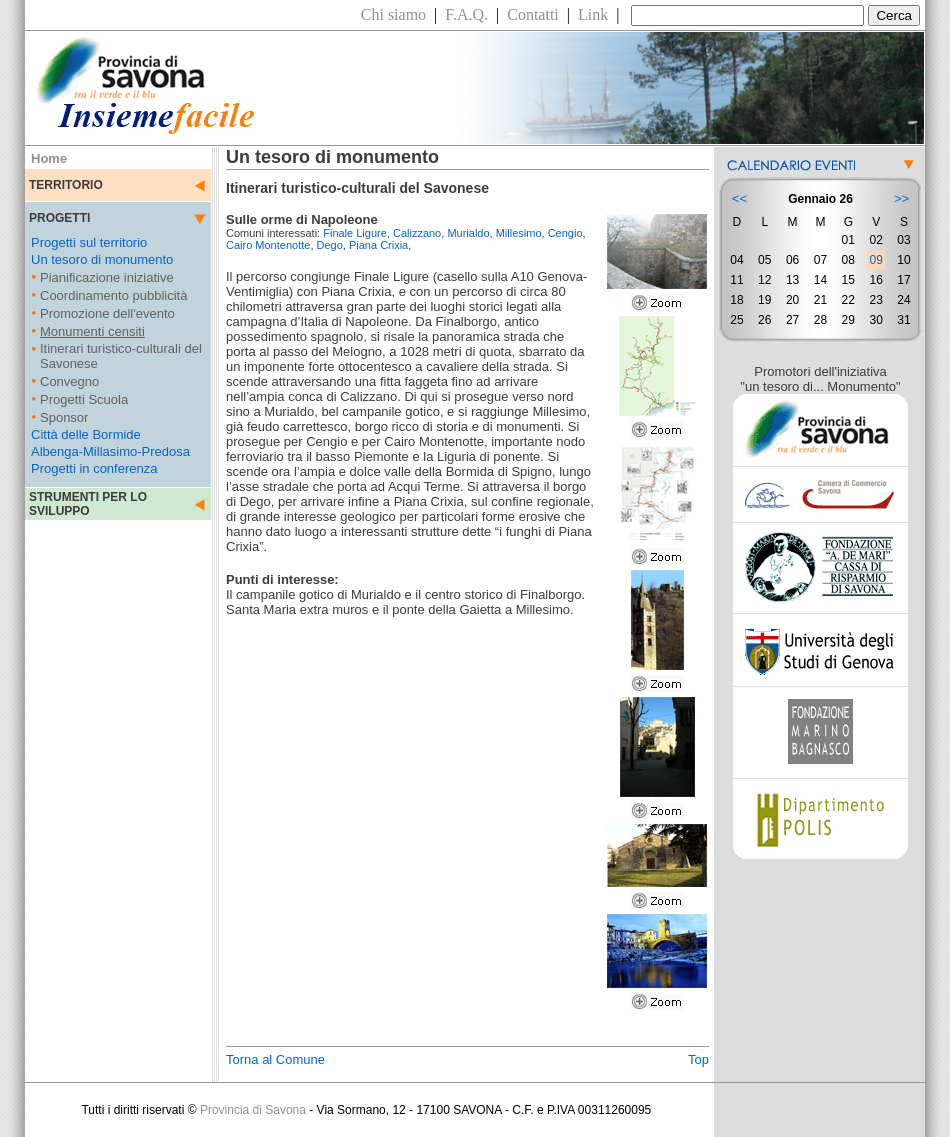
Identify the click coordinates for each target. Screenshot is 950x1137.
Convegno (69, 381)
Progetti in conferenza (94, 468)
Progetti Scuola (84, 399)
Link (593, 14)
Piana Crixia (378, 245)
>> (901, 198)
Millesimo (519, 233)
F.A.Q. (466, 14)
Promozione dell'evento (107, 313)
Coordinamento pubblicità (113, 295)
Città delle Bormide (86, 434)
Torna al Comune (275, 1059)
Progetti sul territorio (89, 242)
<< (739, 198)
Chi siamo (393, 14)
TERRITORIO (66, 185)
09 (875, 260)
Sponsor (64, 417)
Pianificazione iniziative (107, 277)
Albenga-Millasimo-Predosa (110, 451)
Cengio (565, 233)
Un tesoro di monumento (102, 259)
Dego (330, 245)
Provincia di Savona (253, 1110)
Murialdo (468, 233)
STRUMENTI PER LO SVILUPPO (88, 504)
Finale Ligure (355, 233)
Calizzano (417, 233)
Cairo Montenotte (268, 245)
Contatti (533, 14)
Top (698, 1059)
